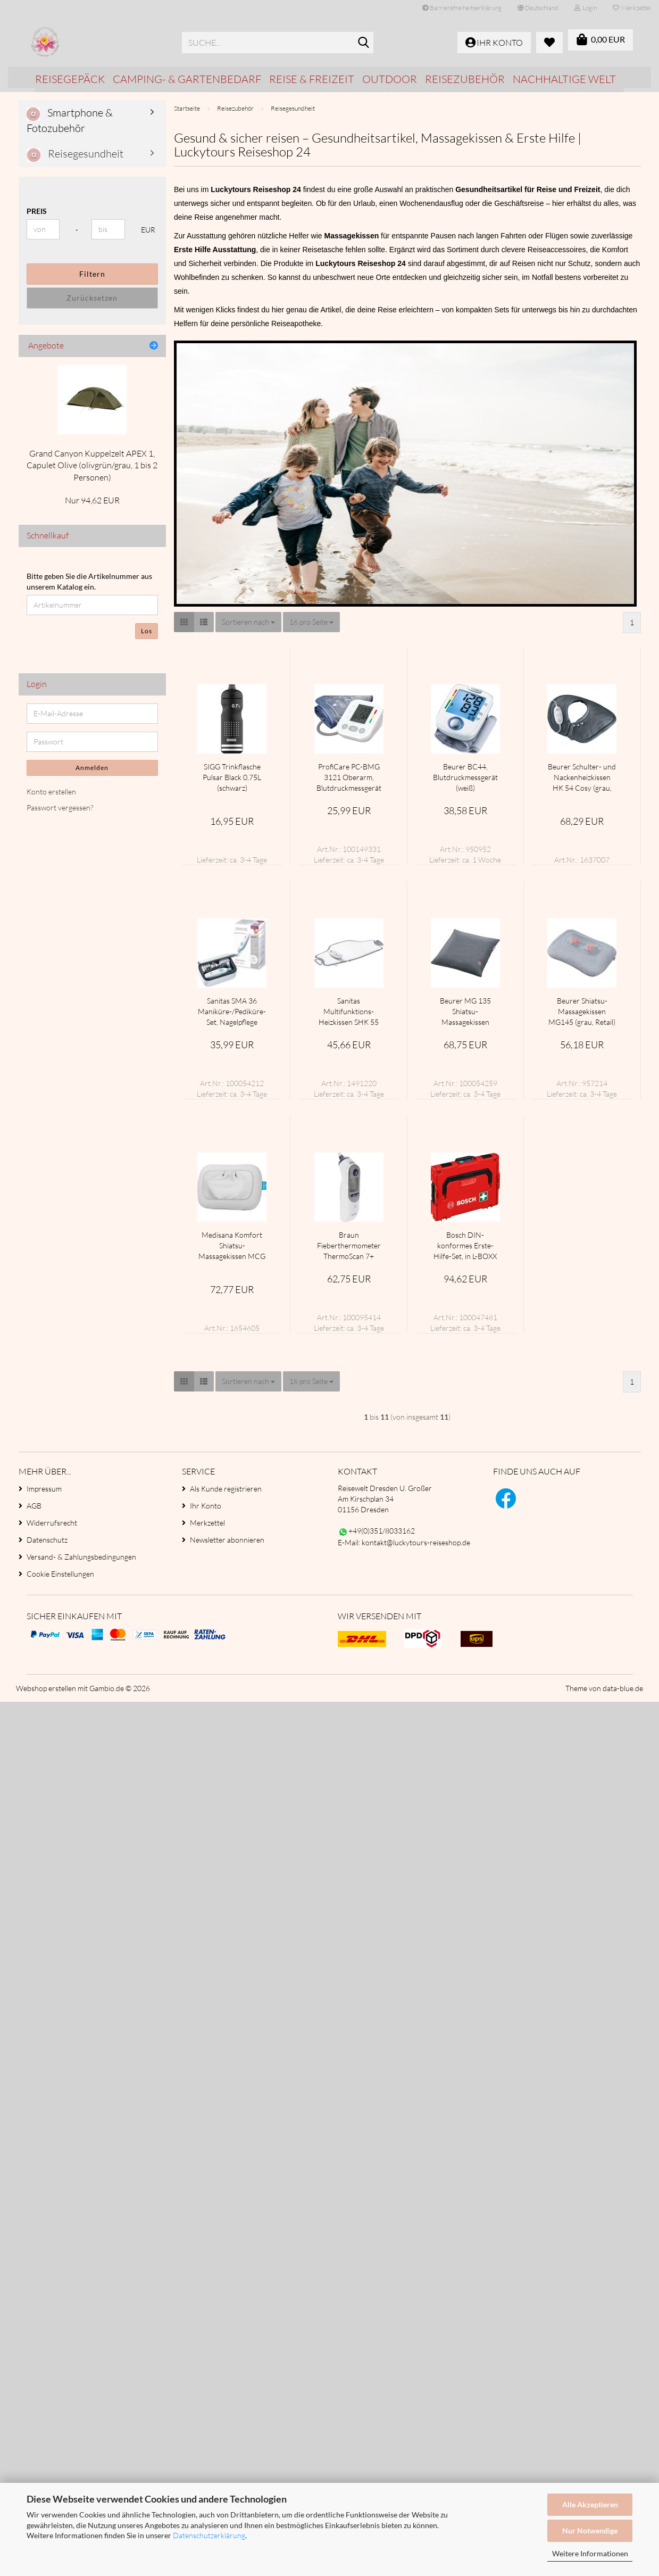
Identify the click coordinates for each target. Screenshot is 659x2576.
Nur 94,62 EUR (92, 500)
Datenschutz (47, 1539)
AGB (34, 1505)
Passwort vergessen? (60, 807)
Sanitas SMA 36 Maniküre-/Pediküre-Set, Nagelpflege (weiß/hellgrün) (232, 1012)
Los (146, 631)
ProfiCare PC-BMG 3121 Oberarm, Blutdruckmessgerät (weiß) (348, 777)
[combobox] (248, 622)
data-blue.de (623, 1688)
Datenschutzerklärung (209, 2535)
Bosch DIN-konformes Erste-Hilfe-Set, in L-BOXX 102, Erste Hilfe (465, 1246)
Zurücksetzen (92, 297)
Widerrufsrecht (52, 1522)
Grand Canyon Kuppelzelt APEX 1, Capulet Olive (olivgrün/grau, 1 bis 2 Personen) (92, 465)
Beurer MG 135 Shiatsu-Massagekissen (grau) (465, 1012)
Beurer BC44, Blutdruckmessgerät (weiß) (465, 777)
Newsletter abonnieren (227, 1539)
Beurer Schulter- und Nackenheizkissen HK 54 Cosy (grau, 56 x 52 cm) (582, 777)
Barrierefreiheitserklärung (462, 8)
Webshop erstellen (46, 1688)
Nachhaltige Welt (564, 79)
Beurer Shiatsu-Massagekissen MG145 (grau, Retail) (581, 1011)
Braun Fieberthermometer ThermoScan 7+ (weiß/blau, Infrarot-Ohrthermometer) (348, 1246)
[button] (538, 8)
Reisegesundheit (75, 154)
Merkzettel (632, 8)
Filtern (92, 273)
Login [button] (585, 8)
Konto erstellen (51, 791)
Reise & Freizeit (311, 79)
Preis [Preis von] (37, 211)
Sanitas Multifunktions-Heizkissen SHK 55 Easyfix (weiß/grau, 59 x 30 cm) (349, 1012)
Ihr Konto (205, 1505)
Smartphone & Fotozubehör (70, 120)
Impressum (44, 1488)
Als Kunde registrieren (226, 1488)
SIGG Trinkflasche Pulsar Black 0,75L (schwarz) (232, 777)
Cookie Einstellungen (60, 1573)
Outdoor (389, 79)
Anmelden (92, 768)
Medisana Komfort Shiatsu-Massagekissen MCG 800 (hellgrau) (231, 1246)
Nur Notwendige (590, 2530)
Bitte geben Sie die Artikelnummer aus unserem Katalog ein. (89, 581)
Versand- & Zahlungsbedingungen (81, 1556)
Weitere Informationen (590, 2553)
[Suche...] (363, 43)
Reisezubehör (465, 79)
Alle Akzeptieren (590, 2504)
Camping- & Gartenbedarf (187, 79)
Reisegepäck (70, 79)
